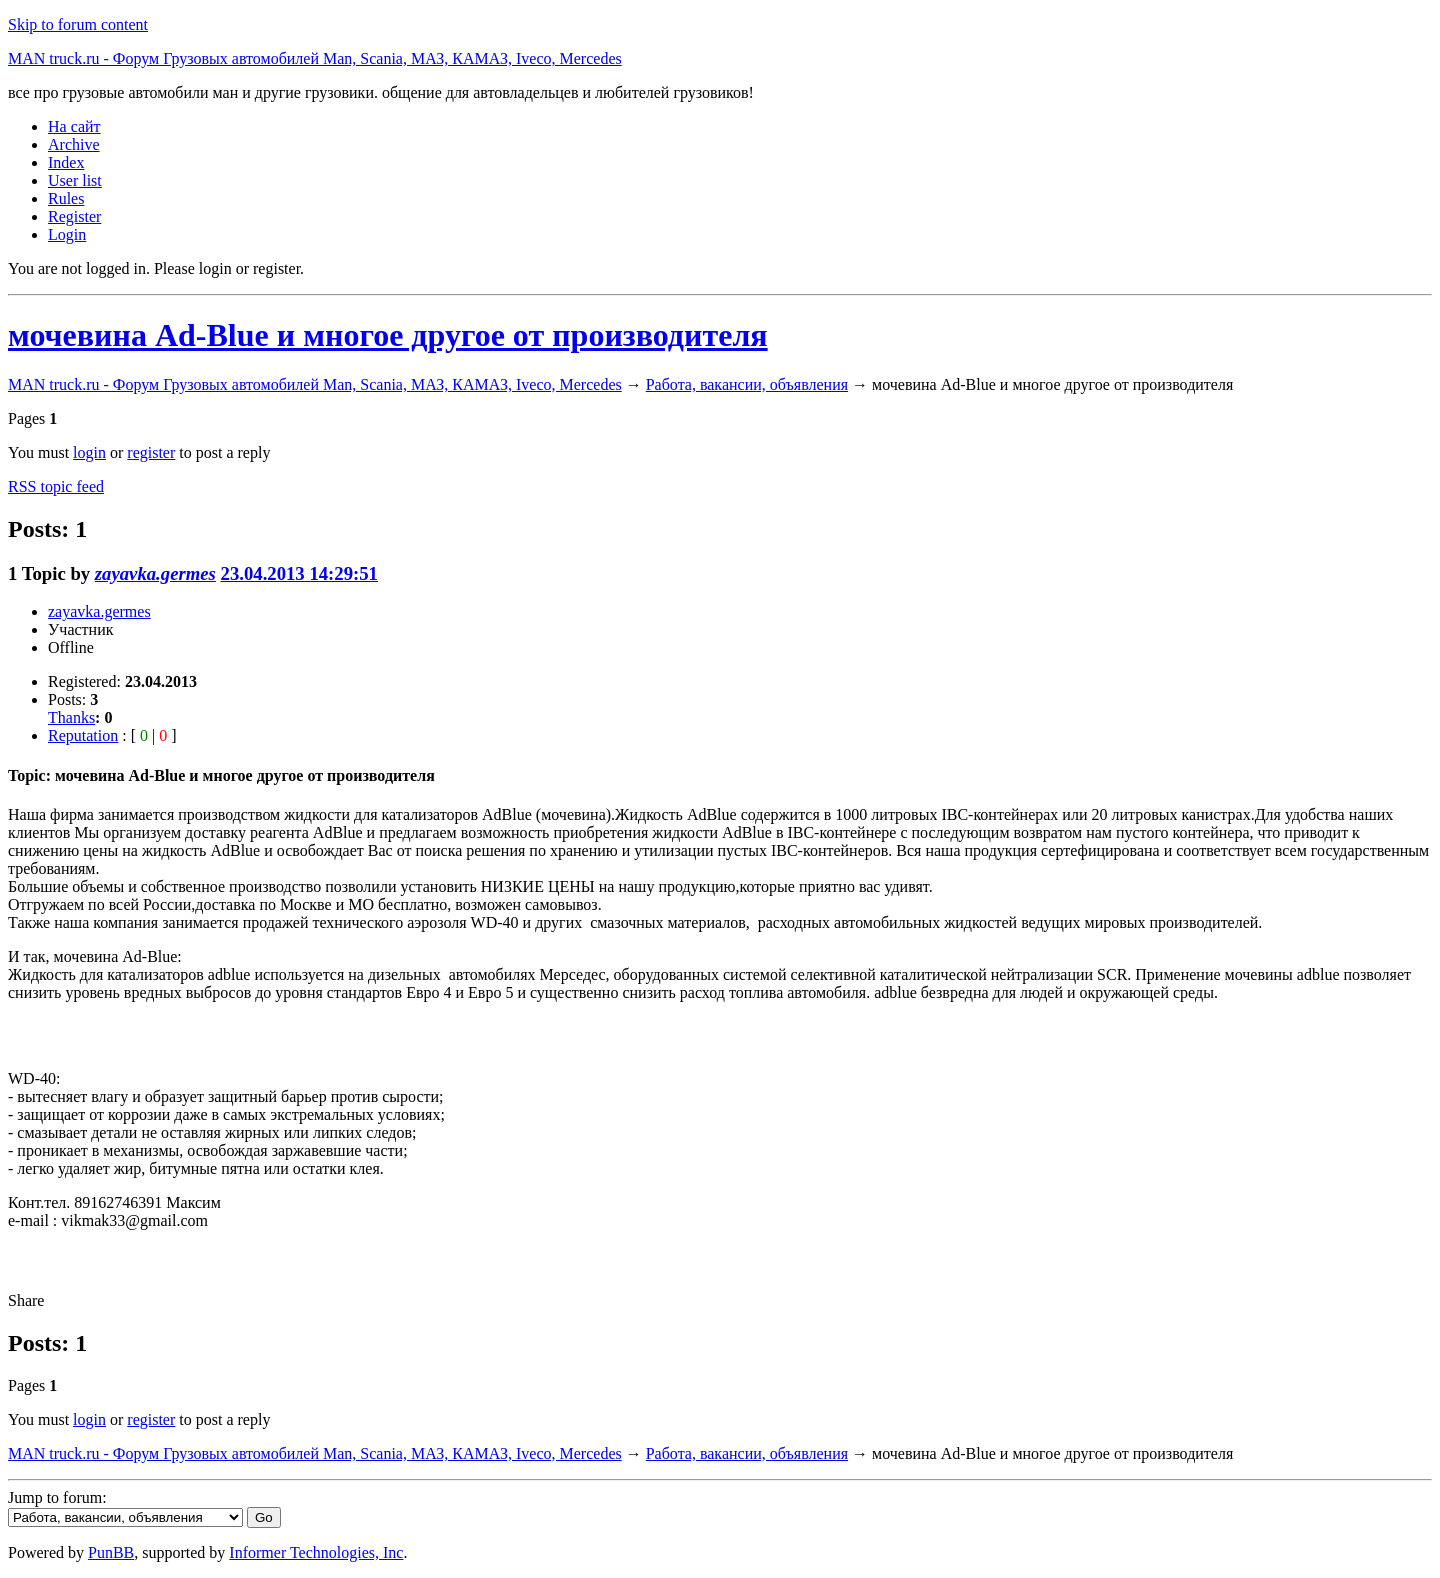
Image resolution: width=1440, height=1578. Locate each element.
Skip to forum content (78, 24)
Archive (74, 144)
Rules (66, 198)
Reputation (83, 735)
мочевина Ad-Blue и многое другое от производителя (388, 335)
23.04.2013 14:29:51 (299, 573)
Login (67, 234)
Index (66, 162)
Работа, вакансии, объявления (747, 384)
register (151, 452)
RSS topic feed (56, 486)
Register (74, 216)
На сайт (74, 126)
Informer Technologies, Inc (316, 1552)
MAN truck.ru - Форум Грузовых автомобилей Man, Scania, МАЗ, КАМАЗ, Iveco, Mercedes (315, 58)
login (89, 452)
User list (75, 180)
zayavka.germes (155, 573)
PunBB (111, 1552)
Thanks (71, 717)
